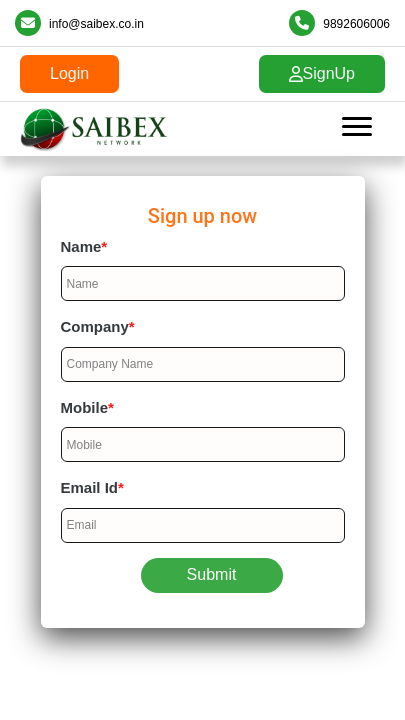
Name (84, 246)
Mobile (87, 407)
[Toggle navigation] (357, 129)
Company (98, 326)
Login (69, 73)
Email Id (92, 487)
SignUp (322, 73)
